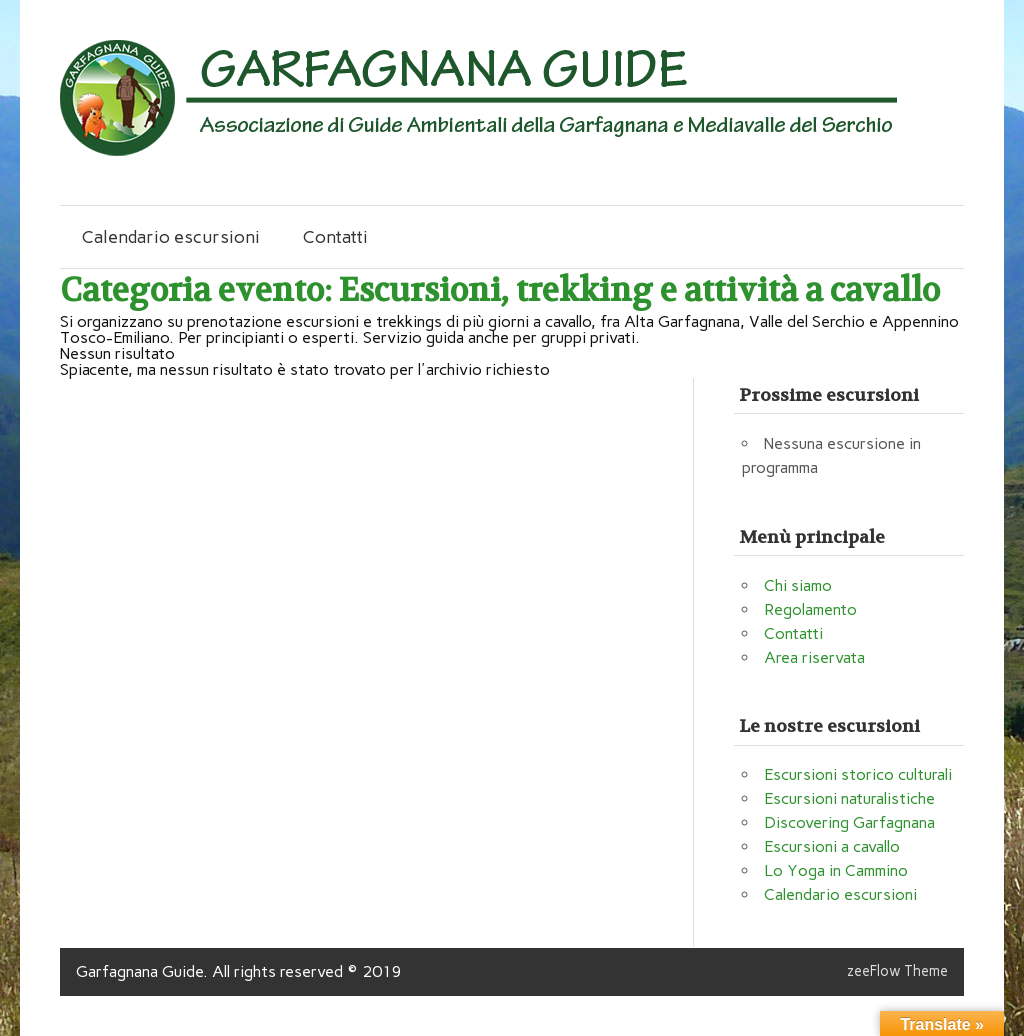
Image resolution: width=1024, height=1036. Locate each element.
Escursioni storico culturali (858, 774)
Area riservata (814, 657)
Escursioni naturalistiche (849, 798)
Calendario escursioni (171, 236)
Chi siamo (798, 585)
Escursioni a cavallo (832, 846)
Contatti (335, 236)
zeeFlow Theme (897, 971)
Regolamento (810, 609)
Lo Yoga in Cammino (836, 870)
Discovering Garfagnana (849, 822)
